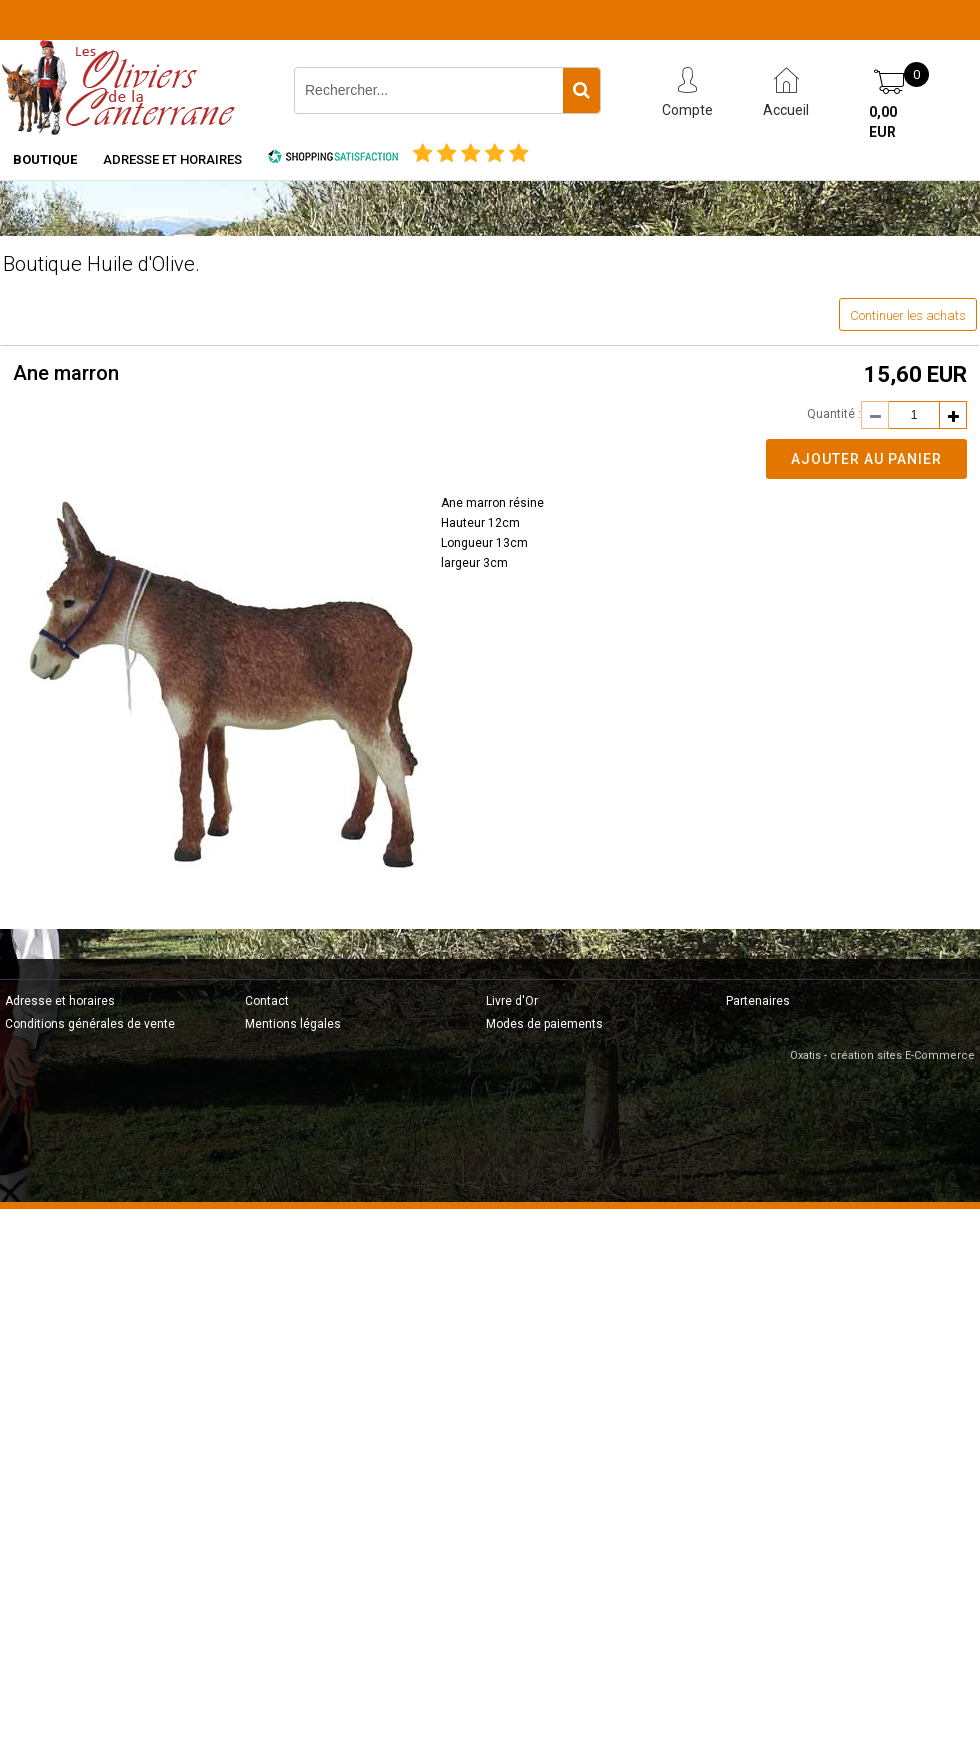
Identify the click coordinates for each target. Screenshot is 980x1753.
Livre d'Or (512, 1001)
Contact (267, 1001)
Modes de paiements (544, 1024)
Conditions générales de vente (90, 1024)
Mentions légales (293, 1024)
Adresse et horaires (172, 159)
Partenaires (758, 1001)
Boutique (45, 159)
